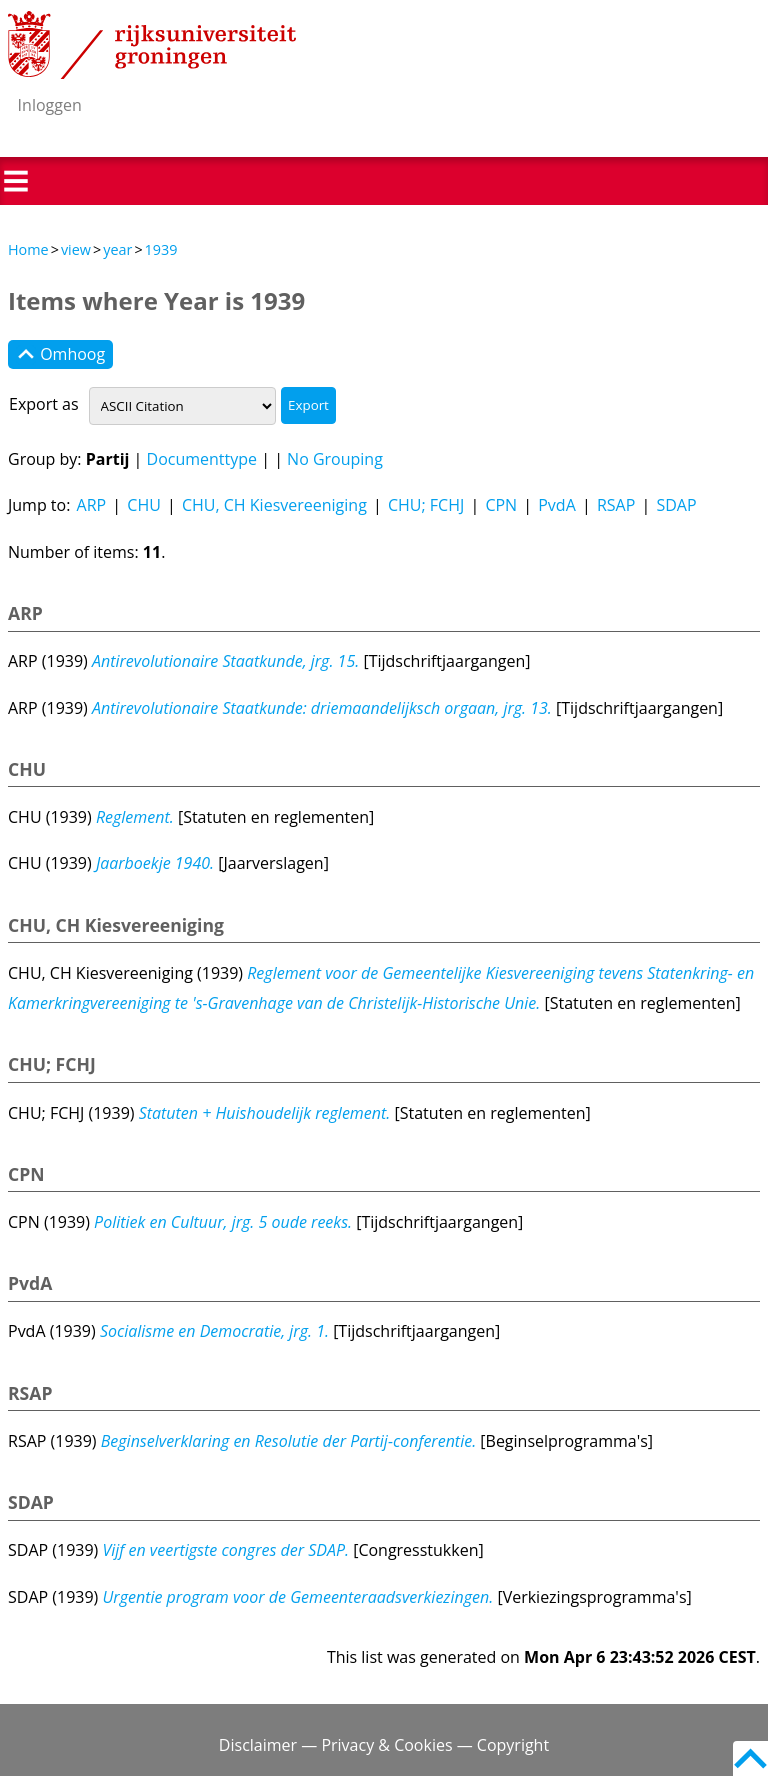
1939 (161, 249)
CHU (144, 505)
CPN (501, 505)
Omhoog (60, 355)
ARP (92, 505)
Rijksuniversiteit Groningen (152, 45)
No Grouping (335, 459)
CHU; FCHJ (426, 505)
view (76, 249)
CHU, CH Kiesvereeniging (274, 505)
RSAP (616, 505)
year (117, 249)
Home (28, 249)
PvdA (557, 505)
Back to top (750, 1758)
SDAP (676, 505)
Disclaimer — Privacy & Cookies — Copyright (384, 1745)
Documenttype (202, 459)
